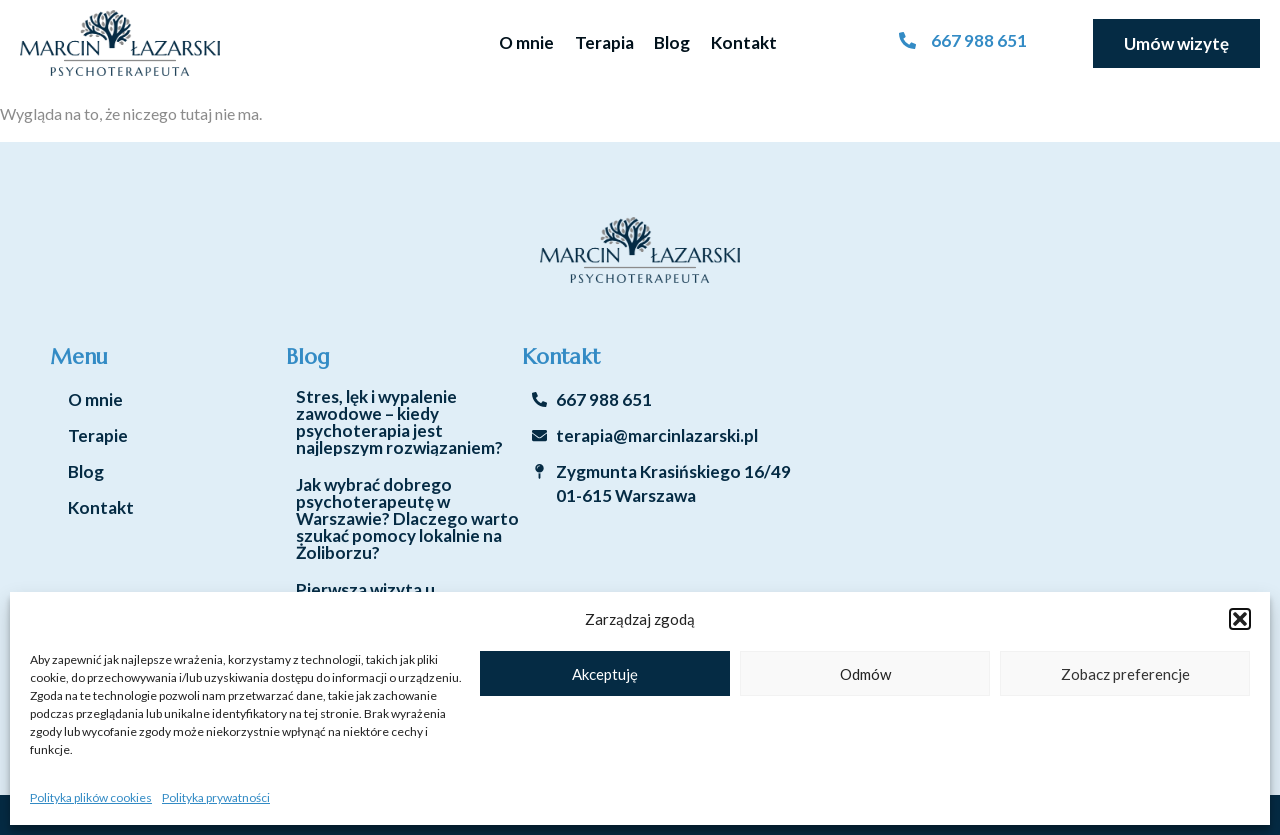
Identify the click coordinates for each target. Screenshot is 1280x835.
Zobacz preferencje (1125, 674)
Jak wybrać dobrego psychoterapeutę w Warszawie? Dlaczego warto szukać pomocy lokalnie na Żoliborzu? (407, 518)
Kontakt (744, 42)
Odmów (865, 674)
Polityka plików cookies (91, 797)
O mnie (526, 42)
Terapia (604, 42)
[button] (1240, 619)
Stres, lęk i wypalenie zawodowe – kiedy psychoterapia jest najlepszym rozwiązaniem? (399, 422)
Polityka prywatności (216, 797)
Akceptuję (605, 674)
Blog (672, 42)
